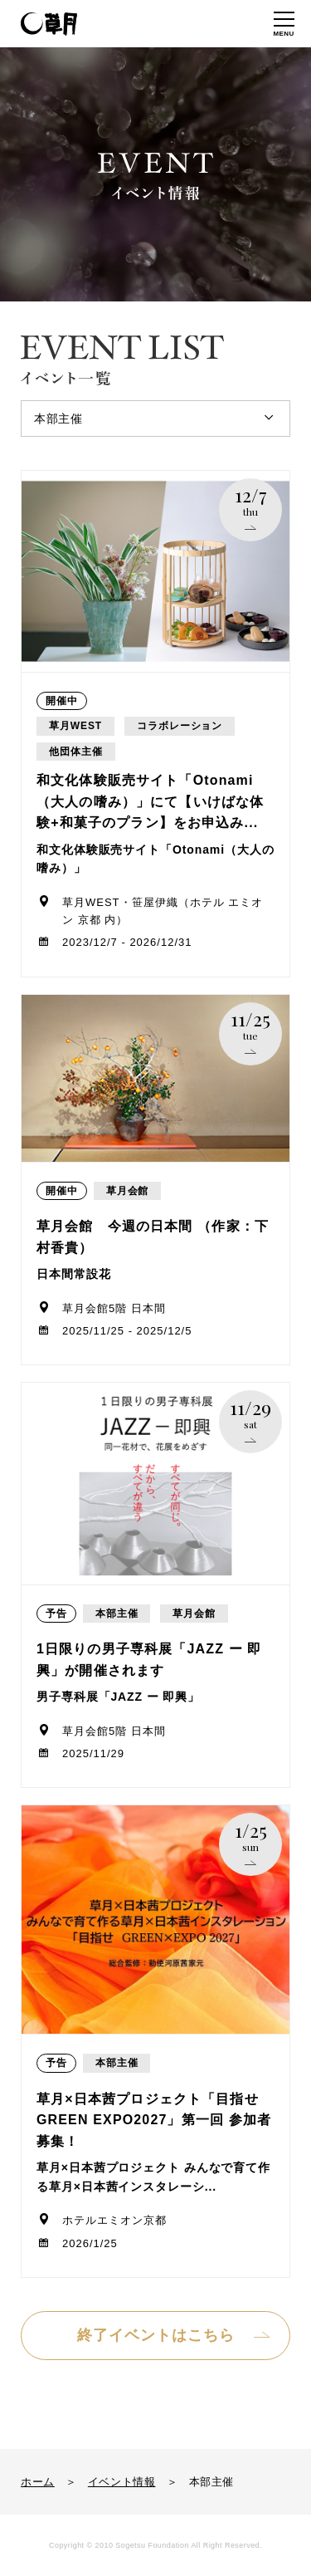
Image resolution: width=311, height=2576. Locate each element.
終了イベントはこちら (156, 2335)
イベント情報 (122, 2482)
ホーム (38, 2482)
